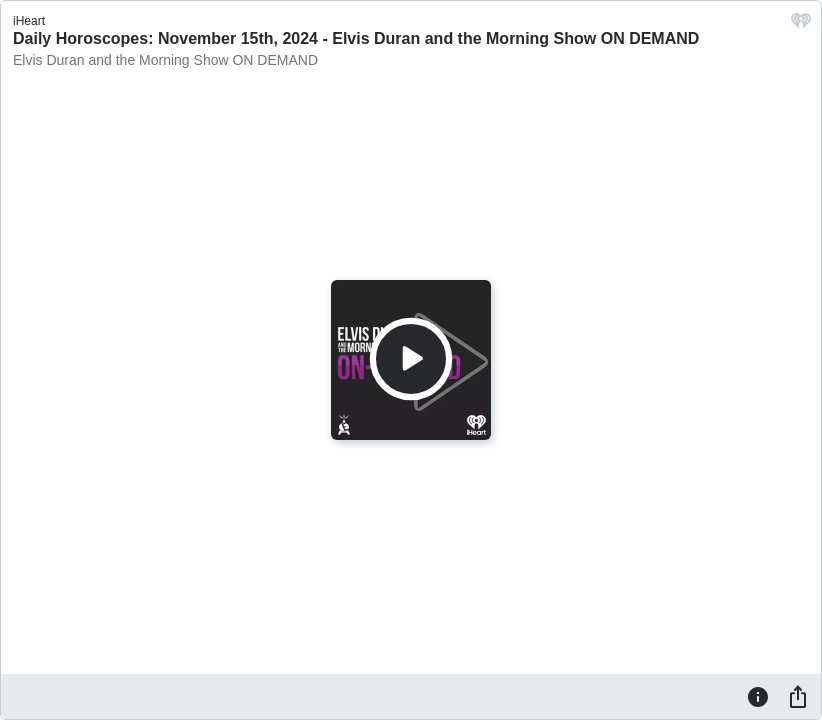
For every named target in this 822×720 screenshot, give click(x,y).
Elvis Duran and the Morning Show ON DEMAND (165, 60)
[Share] (798, 696)
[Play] (411, 359)
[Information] (758, 696)
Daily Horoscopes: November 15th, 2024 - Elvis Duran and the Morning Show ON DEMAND (356, 38)
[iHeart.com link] (801, 25)
